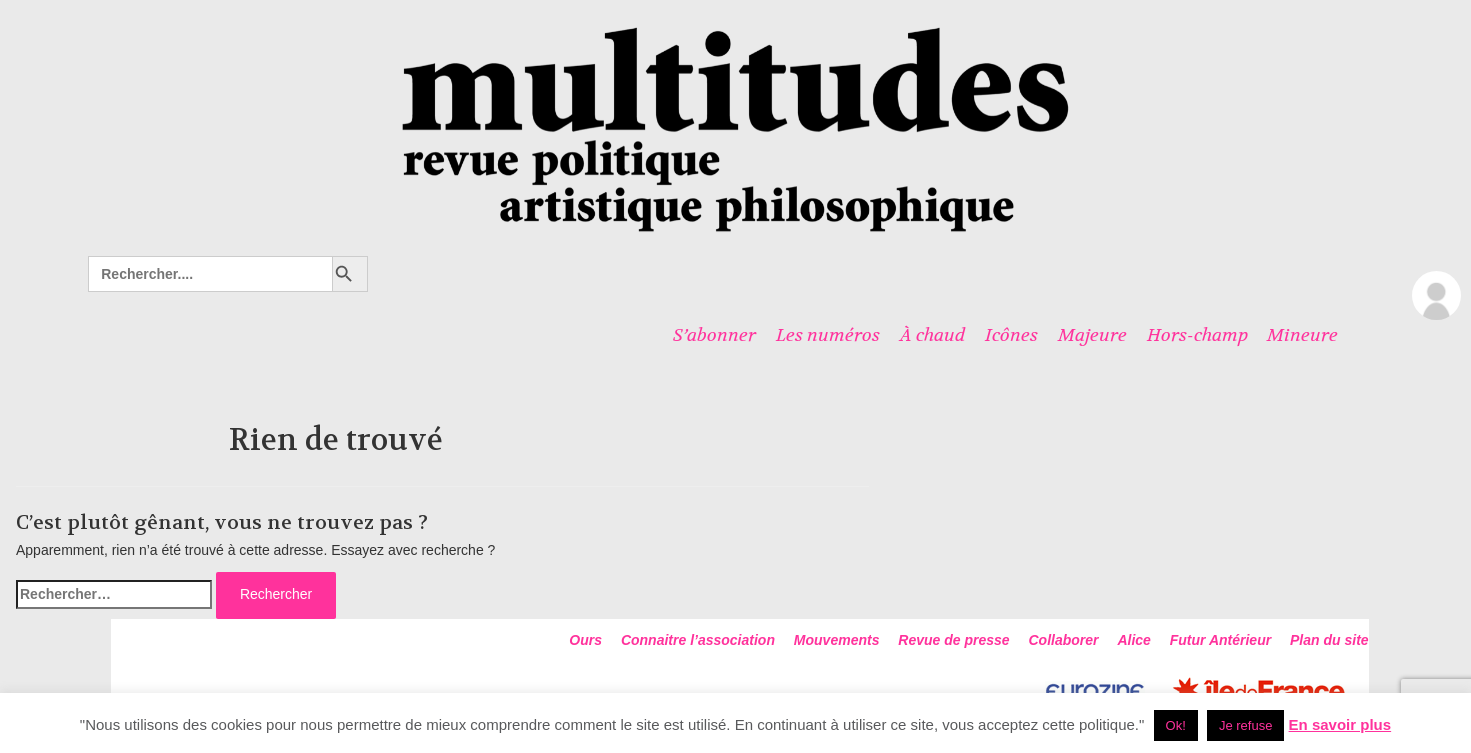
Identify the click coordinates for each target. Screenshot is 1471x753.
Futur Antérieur (1220, 640)
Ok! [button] (1176, 725)
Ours (585, 640)
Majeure (1092, 335)
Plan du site (1329, 640)
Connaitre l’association (698, 640)
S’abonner (714, 335)
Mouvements (837, 640)
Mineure (1302, 335)
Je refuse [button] (1245, 725)
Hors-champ (1197, 335)
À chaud (932, 335)
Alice (1133, 640)
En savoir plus (1340, 724)
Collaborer (1064, 640)
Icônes (1011, 335)
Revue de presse (953, 640)
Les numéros (828, 335)
